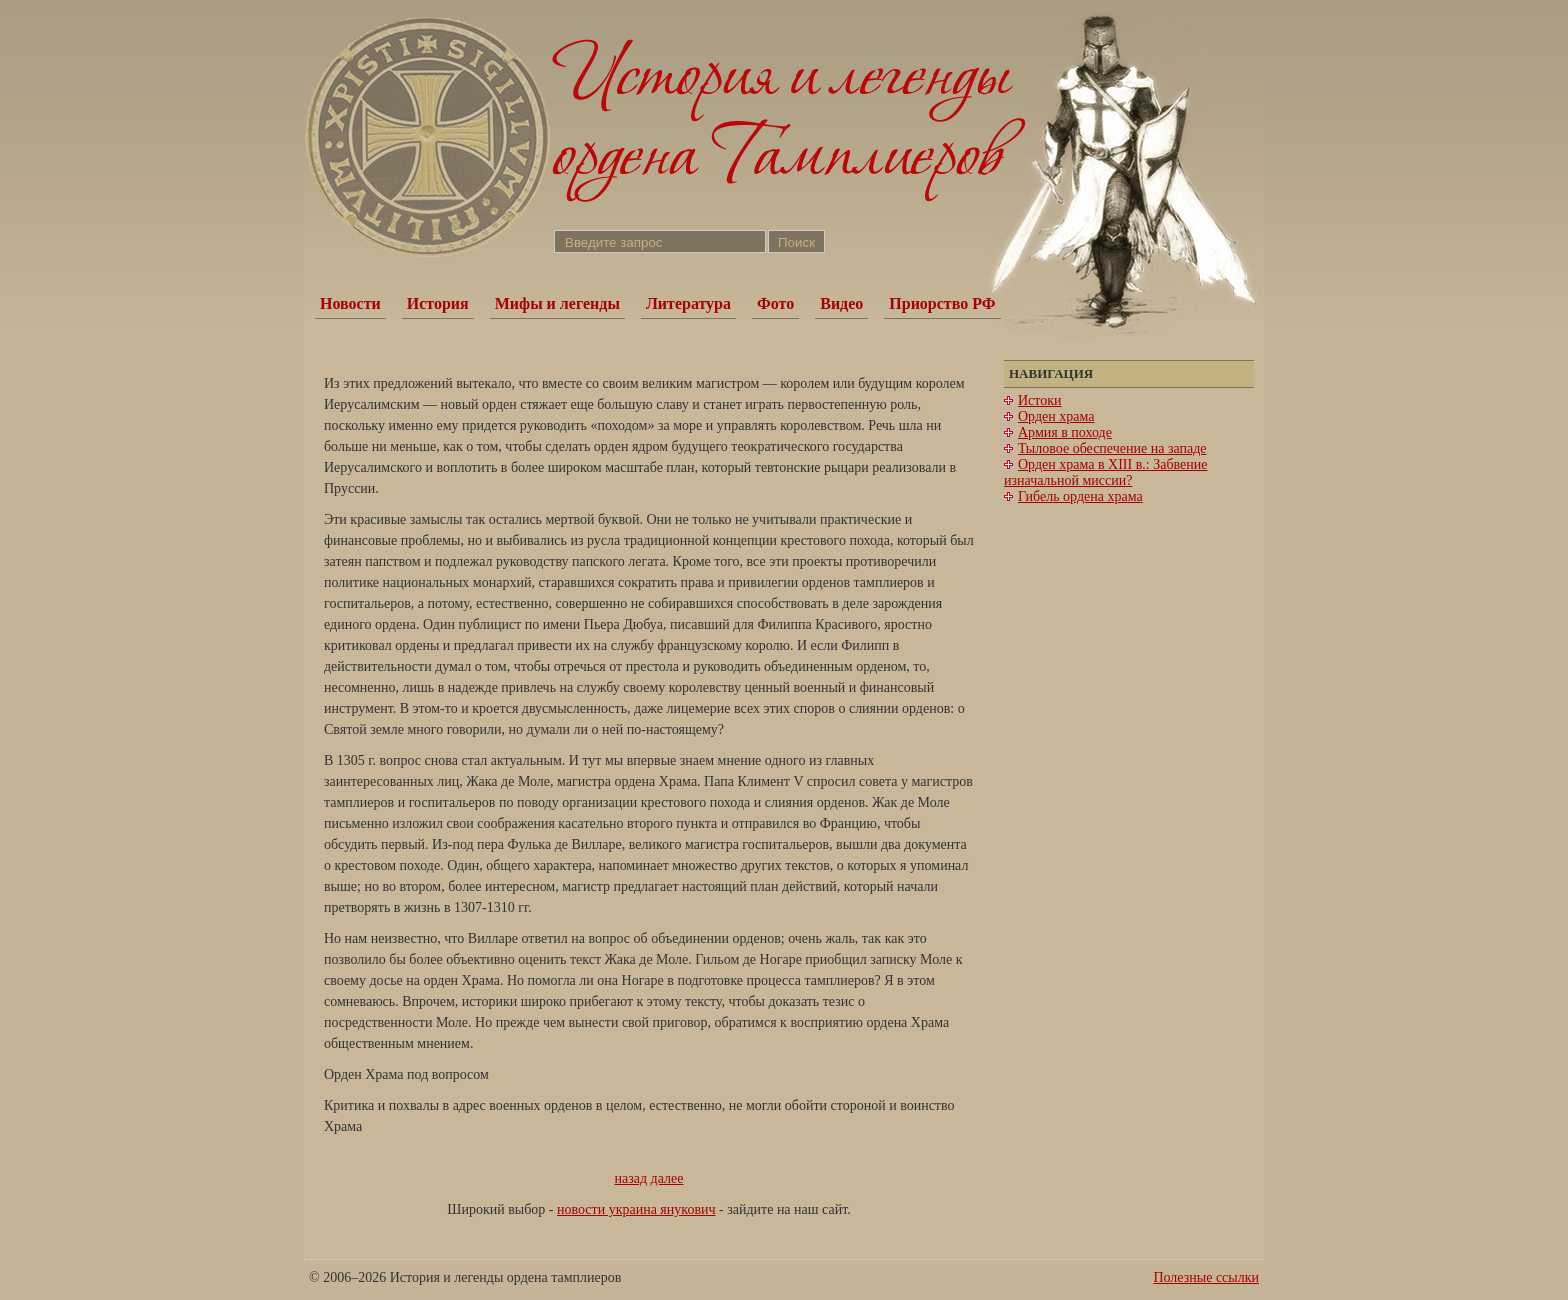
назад (631, 1178)
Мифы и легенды (557, 303)
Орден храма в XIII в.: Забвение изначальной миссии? (1105, 472)
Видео (841, 303)
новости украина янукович (636, 1209)
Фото (775, 303)
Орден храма (1056, 416)
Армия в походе (1065, 432)
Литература (688, 303)
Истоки (1040, 400)
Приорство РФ (942, 303)
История (438, 303)
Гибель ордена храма (1080, 496)
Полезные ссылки (1206, 1277)
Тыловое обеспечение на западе (1112, 448)
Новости (350, 303)
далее (667, 1178)
